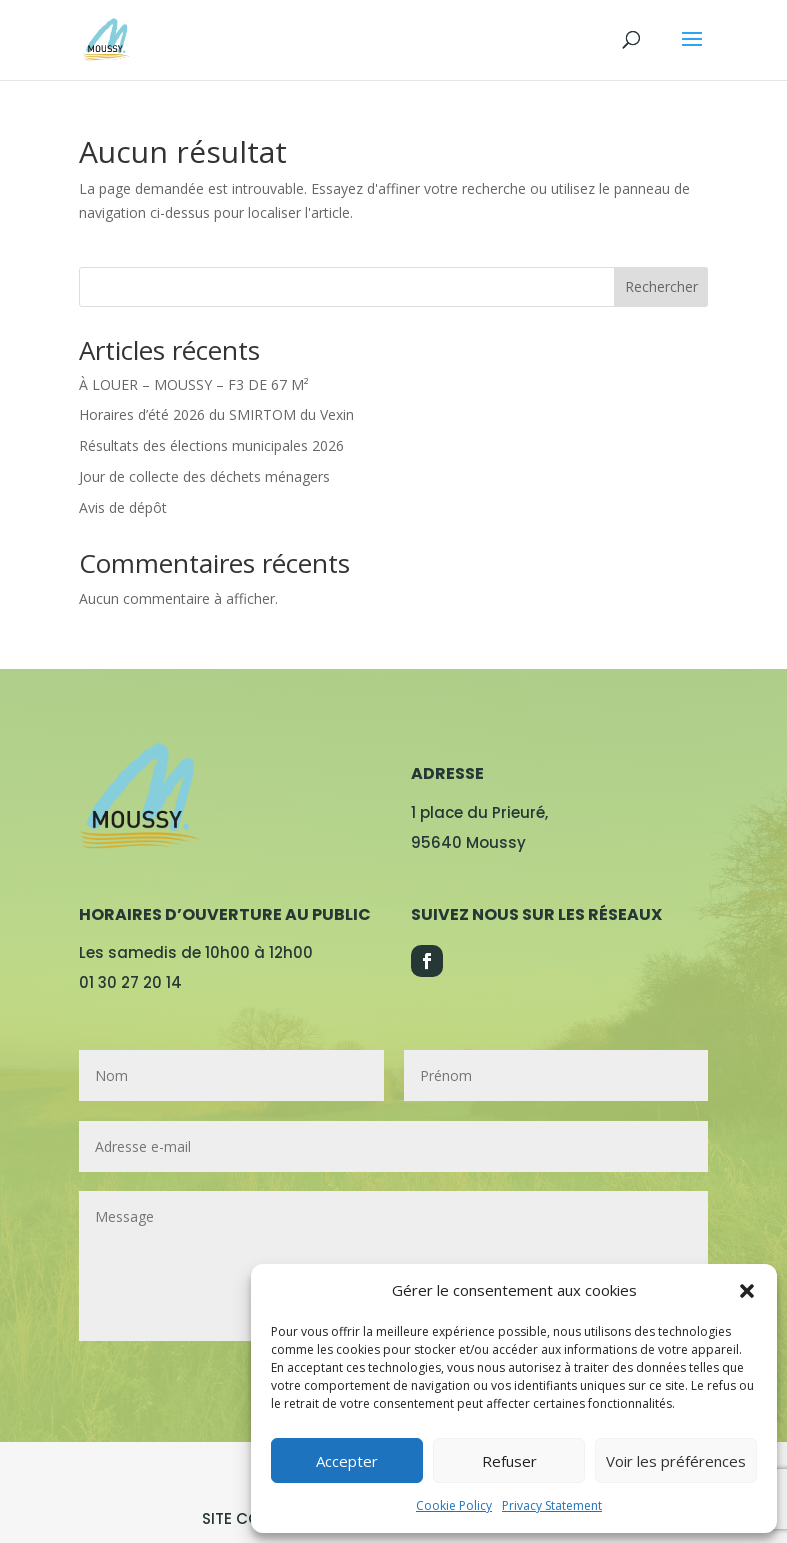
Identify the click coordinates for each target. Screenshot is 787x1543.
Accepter (347, 1461)
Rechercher (661, 286)
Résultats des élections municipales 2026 (211, 445)
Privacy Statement (552, 1505)
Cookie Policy (454, 1505)
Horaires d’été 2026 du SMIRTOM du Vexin (216, 414)
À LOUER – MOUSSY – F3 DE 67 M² (194, 384)
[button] (747, 1291)
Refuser (509, 1461)
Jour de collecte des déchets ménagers (204, 476)
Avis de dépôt (123, 507)
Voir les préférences (676, 1461)
